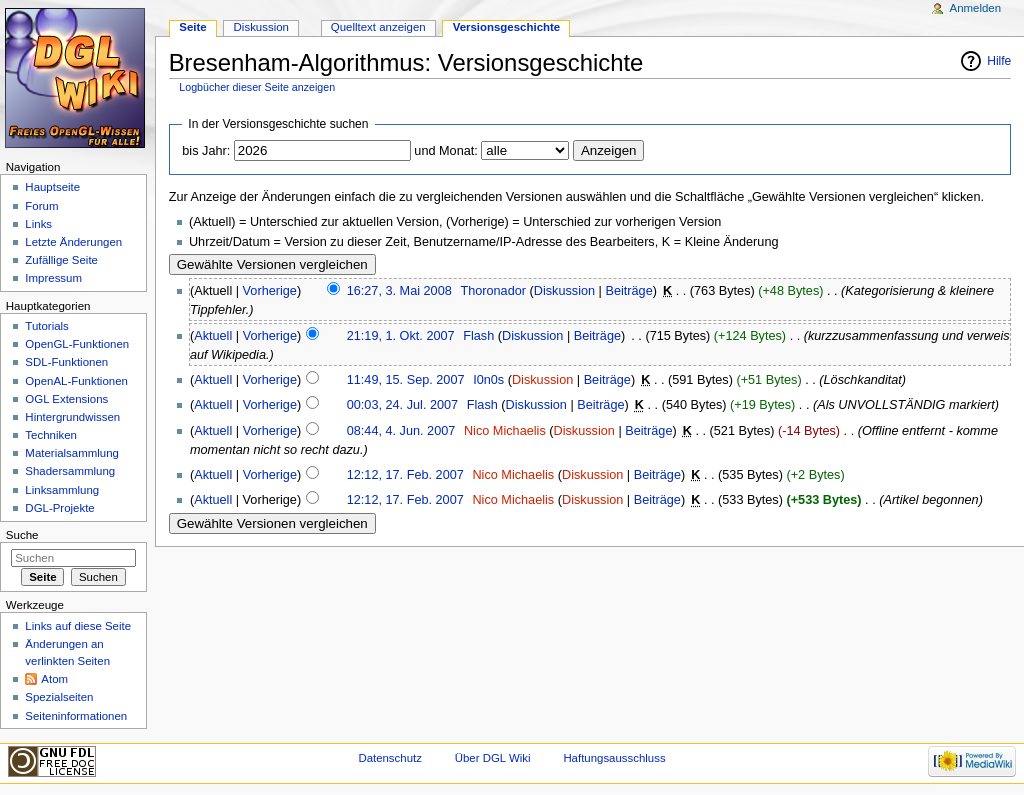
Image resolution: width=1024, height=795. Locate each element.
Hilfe (999, 61)
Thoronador (493, 291)
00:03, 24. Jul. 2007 (402, 405)
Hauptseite (52, 187)
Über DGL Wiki (493, 758)
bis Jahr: (206, 151)
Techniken (51, 435)
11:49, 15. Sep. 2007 (406, 380)
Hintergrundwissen (72, 417)
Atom (54, 679)
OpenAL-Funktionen (76, 381)
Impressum (53, 278)
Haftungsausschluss (614, 758)
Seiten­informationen (76, 716)
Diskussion (564, 291)
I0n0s (488, 380)
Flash (478, 336)
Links (38, 224)
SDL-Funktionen (66, 362)
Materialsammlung (72, 453)
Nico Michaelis (505, 431)
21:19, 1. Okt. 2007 (401, 336)
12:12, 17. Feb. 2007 (405, 475)
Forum (41, 206)
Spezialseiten (59, 697)
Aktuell (213, 336)
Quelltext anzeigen (378, 27)
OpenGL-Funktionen (77, 344)
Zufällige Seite (61, 260)
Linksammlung (62, 490)
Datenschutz (390, 758)
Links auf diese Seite (78, 626)
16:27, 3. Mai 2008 (399, 291)
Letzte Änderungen (73, 242)
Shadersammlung (70, 471)
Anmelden (976, 8)
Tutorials (47, 326)
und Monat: (445, 151)
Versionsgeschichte (507, 27)
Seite (192, 27)
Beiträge (628, 291)
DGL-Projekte (59, 508)
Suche (22, 535)
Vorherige (270, 291)
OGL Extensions (66, 399)
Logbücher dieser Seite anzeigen (257, 87)
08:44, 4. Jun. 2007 (401, 431)
